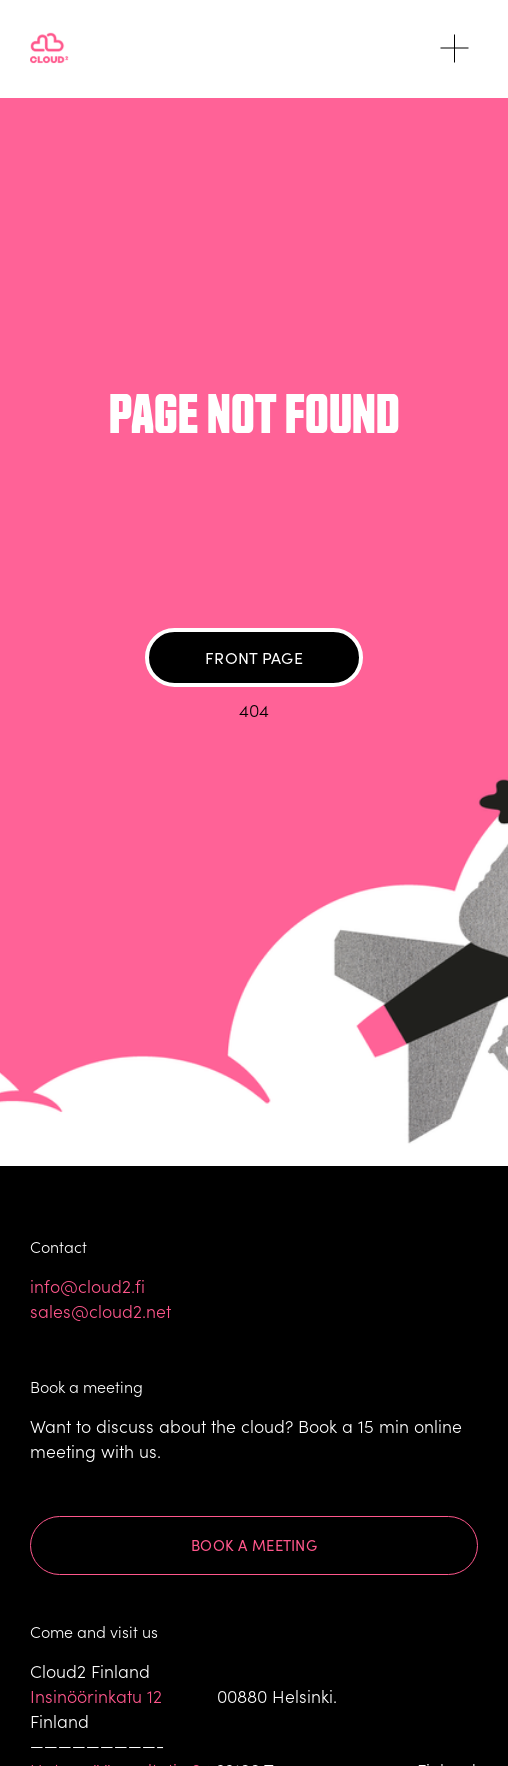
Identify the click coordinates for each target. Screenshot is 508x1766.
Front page (254, 657)
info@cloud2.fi (87, 1286)
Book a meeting (254, 1545)
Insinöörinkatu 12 (96, 1696)
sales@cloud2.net (100, 1311)
